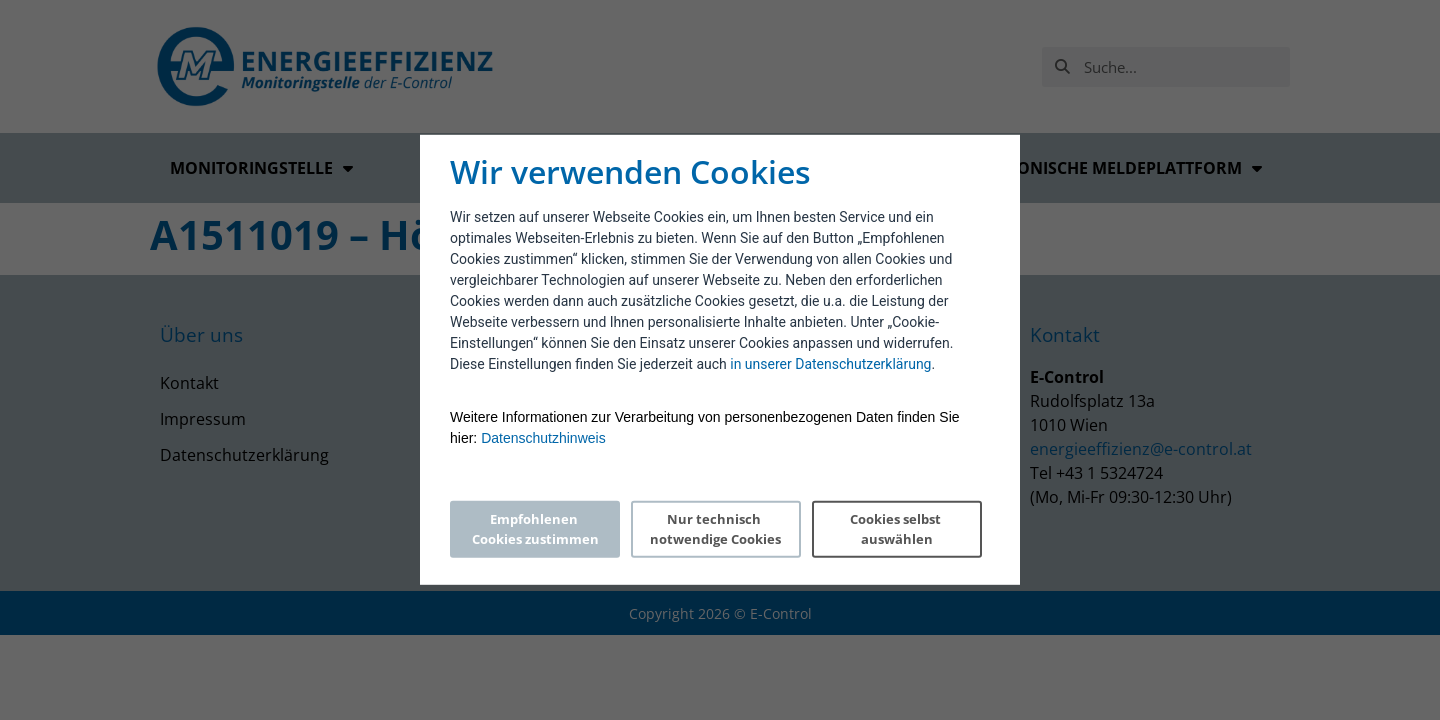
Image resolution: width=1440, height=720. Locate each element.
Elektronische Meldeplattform (1110, 168)
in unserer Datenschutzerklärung (830, 364)
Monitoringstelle (261, 168)
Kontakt (189, 383)
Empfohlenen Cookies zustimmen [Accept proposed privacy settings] (535, 529)
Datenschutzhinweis (543, 438)
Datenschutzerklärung (244, 455)
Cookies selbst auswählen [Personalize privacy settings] (897, 529)
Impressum (203, 419)
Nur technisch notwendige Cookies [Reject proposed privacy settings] (715, 529)
